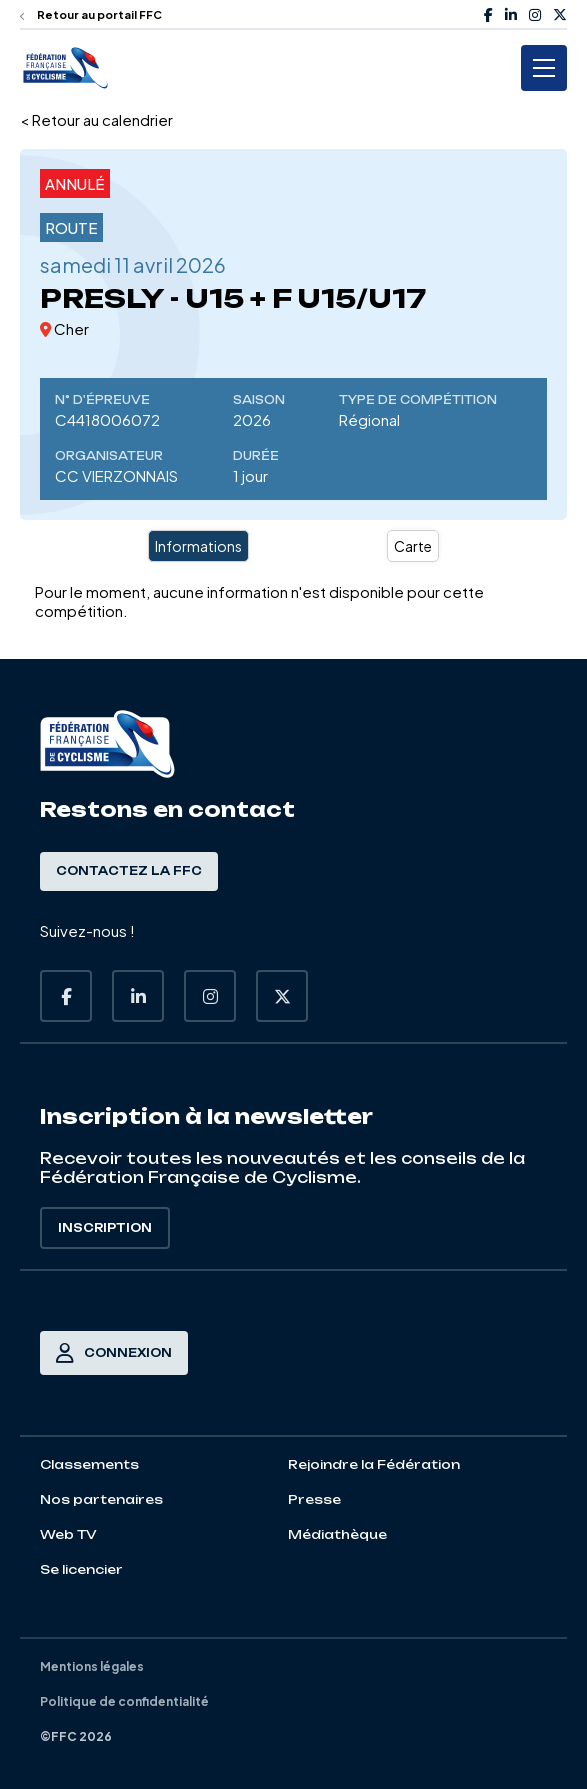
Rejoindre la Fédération (374, 1464)
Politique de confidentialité (124, 1701)
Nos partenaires (101, 1499)
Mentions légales (92, 1666)
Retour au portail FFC (91, 14)
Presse (314, 1499)
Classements (89, 1464)
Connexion (114, 1353)
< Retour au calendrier (96, 119)
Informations (198, 546)
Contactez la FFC (129, 871)
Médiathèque (337, 1534)
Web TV (68, 1534)
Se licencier (81, 1569)
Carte (413, 546)
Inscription (105, 1228)
